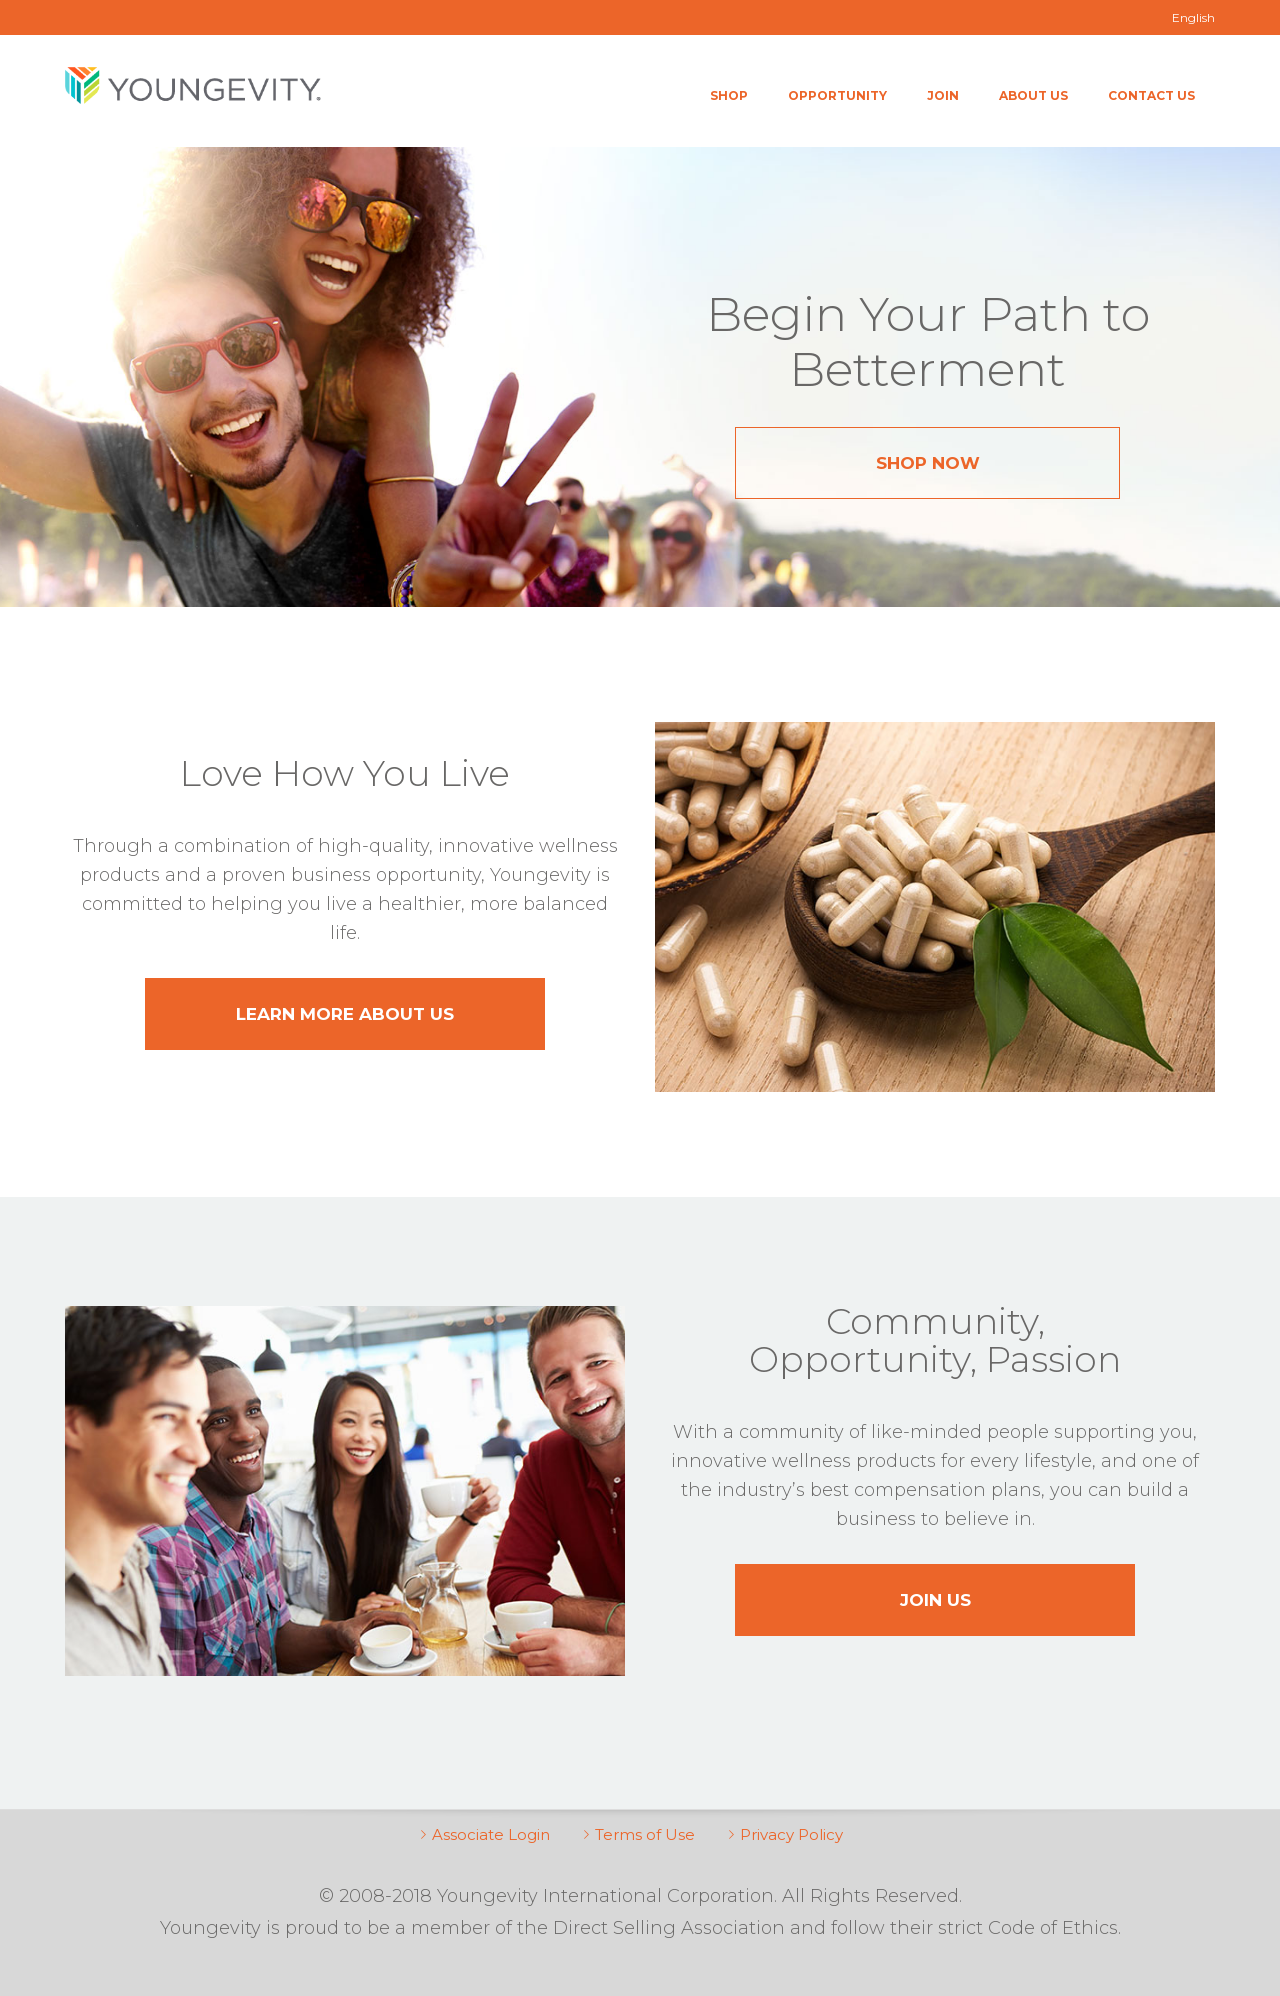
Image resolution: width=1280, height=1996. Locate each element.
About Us (1033, 95)
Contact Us (1151, 95)
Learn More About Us (345, 1014)
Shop (729, 95)
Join (943, 95)
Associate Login (491, 1834)
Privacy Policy (791, 1834)
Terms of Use (645, 1834)
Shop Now (928, 463)
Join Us (935, 1600)
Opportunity (837, 95)
